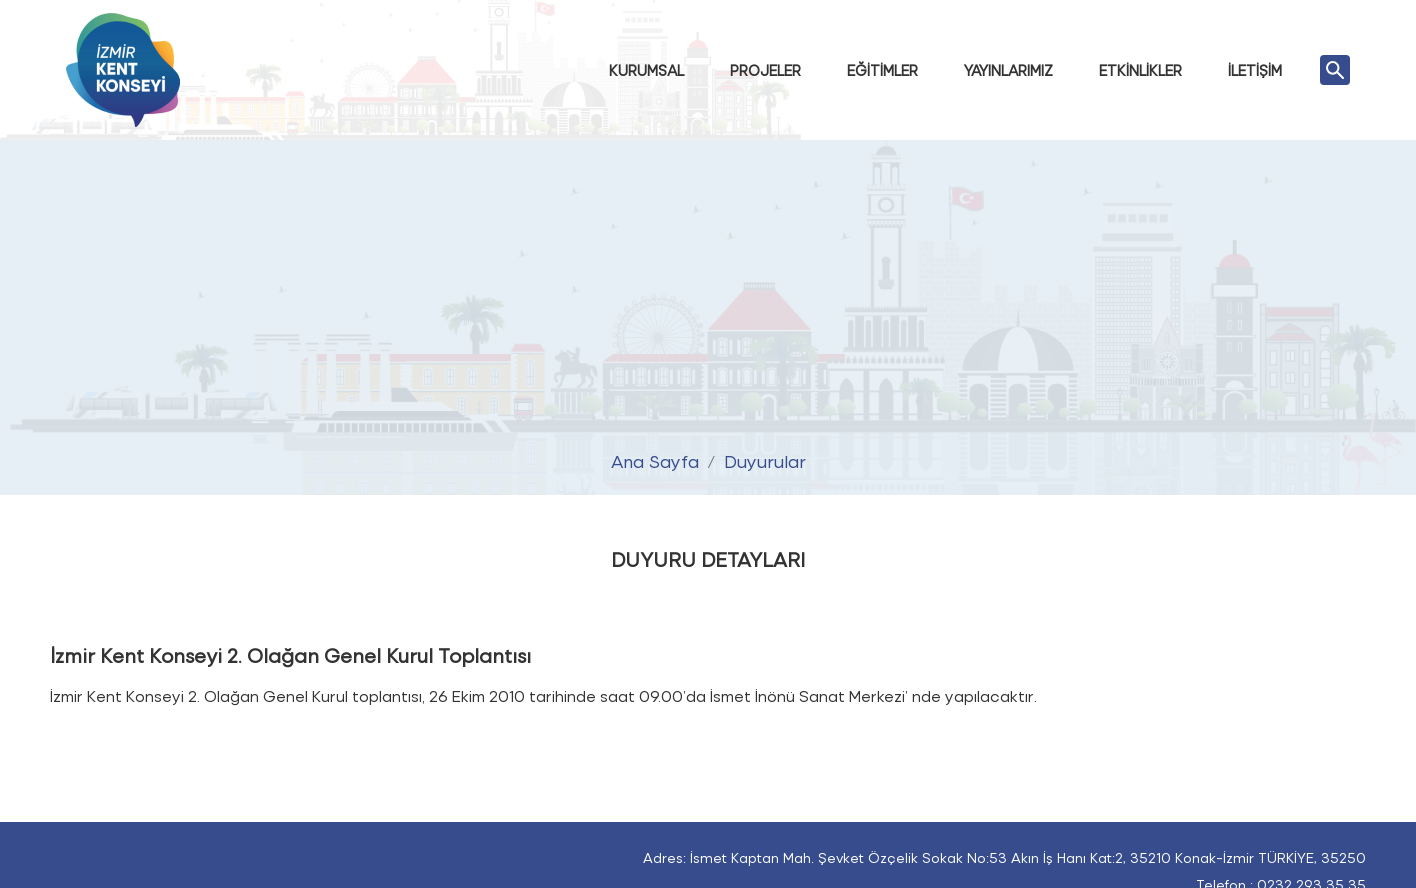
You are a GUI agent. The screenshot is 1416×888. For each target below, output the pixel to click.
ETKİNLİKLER (1140, 70)
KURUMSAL (646, 70)
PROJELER (765, 70)
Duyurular (765, 459)
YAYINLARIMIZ (1008, 70)
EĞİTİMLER (882, 70)
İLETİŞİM (1255, 70)
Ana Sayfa (655, 459)
